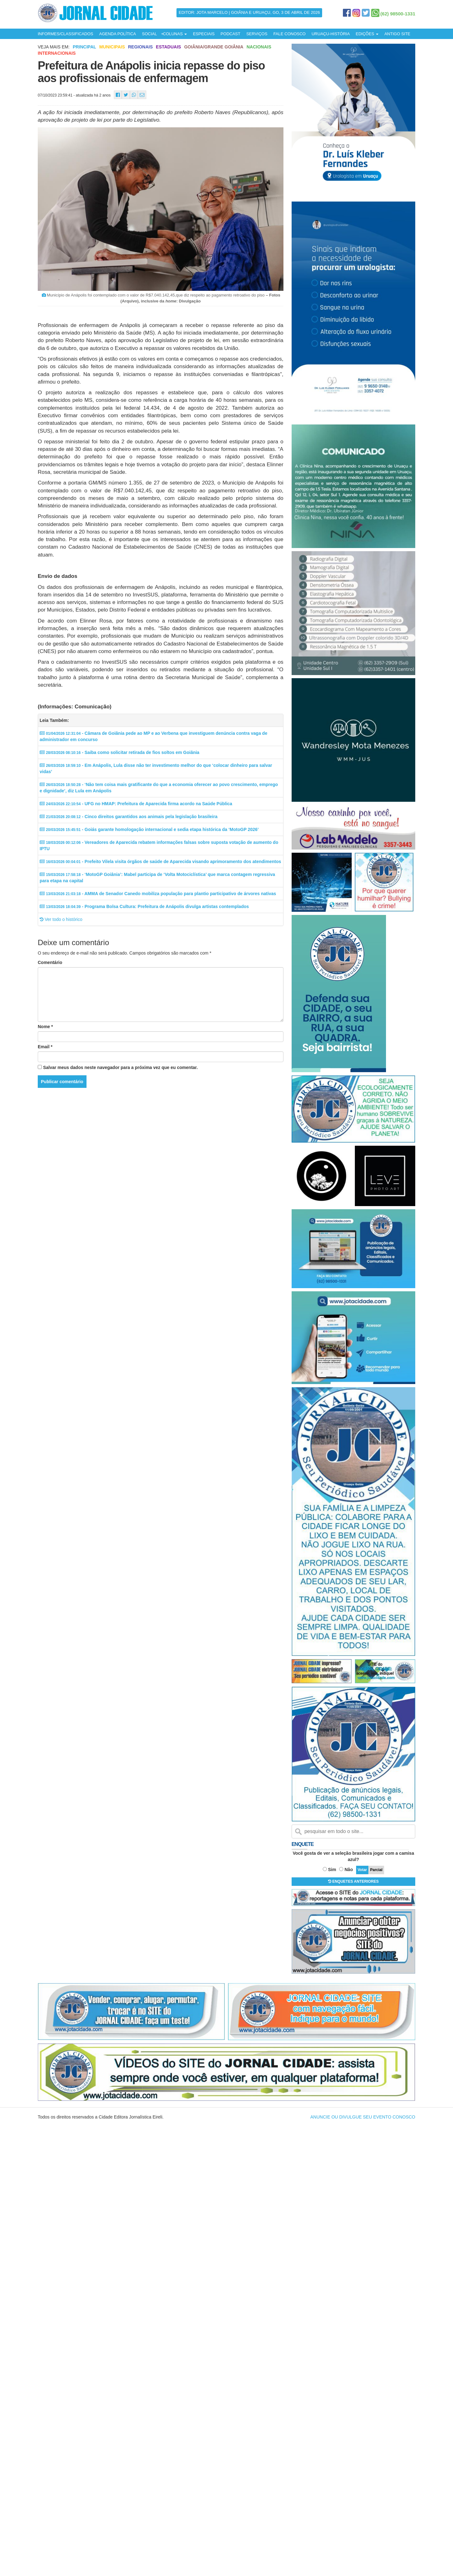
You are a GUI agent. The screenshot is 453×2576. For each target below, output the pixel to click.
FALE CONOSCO (289, 33)
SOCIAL (149, 33)
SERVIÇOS (256, 33)
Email (45, 1046)
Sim (332, 1869)
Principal (84, 46)
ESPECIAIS (204, 33)
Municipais (112, 46)
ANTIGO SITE (397, 33)
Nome (45, 1026)
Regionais (140, 46)
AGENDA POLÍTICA (117, 33)
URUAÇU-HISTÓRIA (330, 33)
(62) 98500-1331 (397, 13)
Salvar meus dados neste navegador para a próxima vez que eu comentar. (120, 1067)
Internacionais (57, 53)
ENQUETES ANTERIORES (353, 1881)
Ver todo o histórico (61, 919)
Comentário (50, 962)
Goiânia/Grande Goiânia (213, 46)
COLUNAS (175, 33)
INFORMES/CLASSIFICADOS (65, 33)
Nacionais (259, 46)
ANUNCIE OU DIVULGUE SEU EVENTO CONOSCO (362, 2116)
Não (348, 1869)
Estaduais (168, 46)
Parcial (376, 1870)
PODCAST (230, 33)
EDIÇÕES (367, 33)
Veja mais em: (54, 46)
